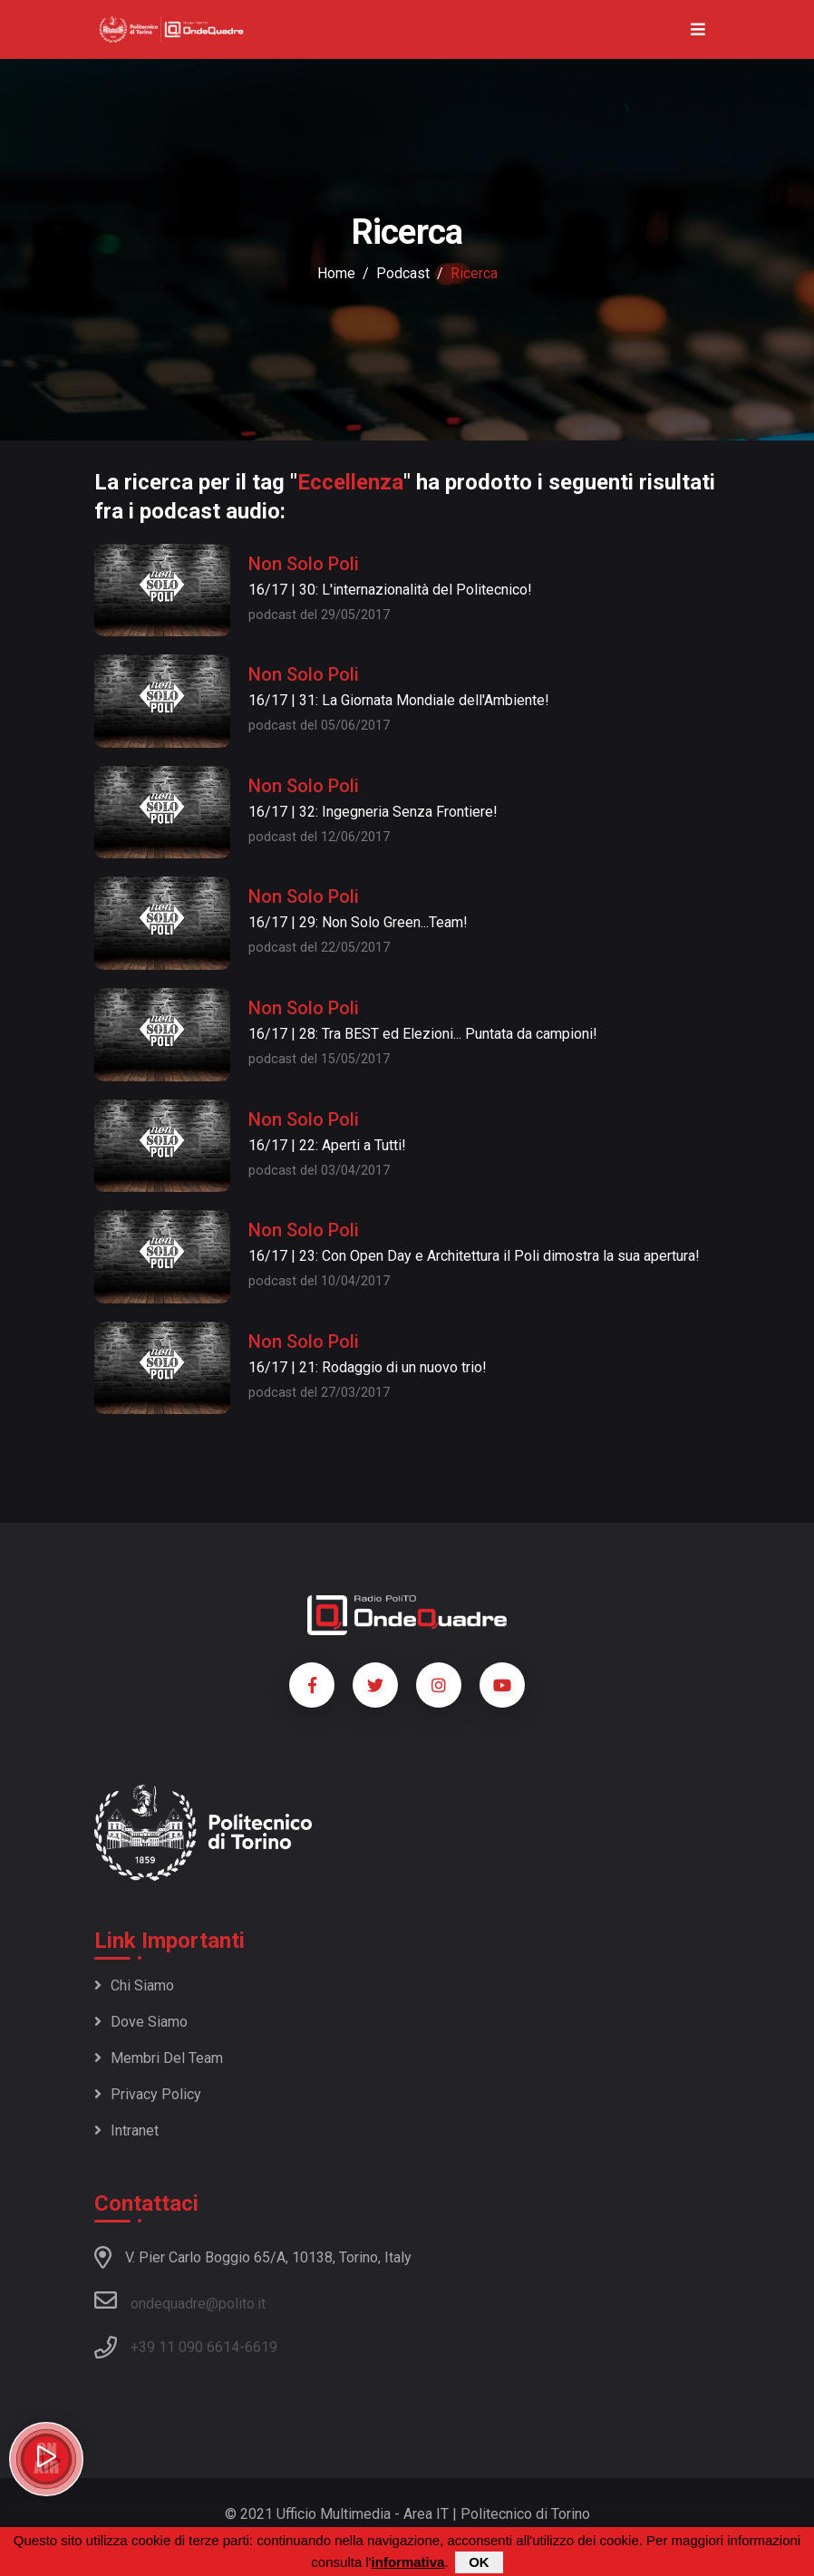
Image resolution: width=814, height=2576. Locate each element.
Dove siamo (141, 2021)
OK (479, 2563)
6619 (261, 2347)
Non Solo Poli (303, 564)
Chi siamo (134, 1985)
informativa (408, 2563)
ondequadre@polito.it (180, 2300)
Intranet (126, 2130)
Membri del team (158, 2058)
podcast (403, 273)
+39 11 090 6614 (185, 2347)
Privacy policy (147, 2094)
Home (336, 273)
